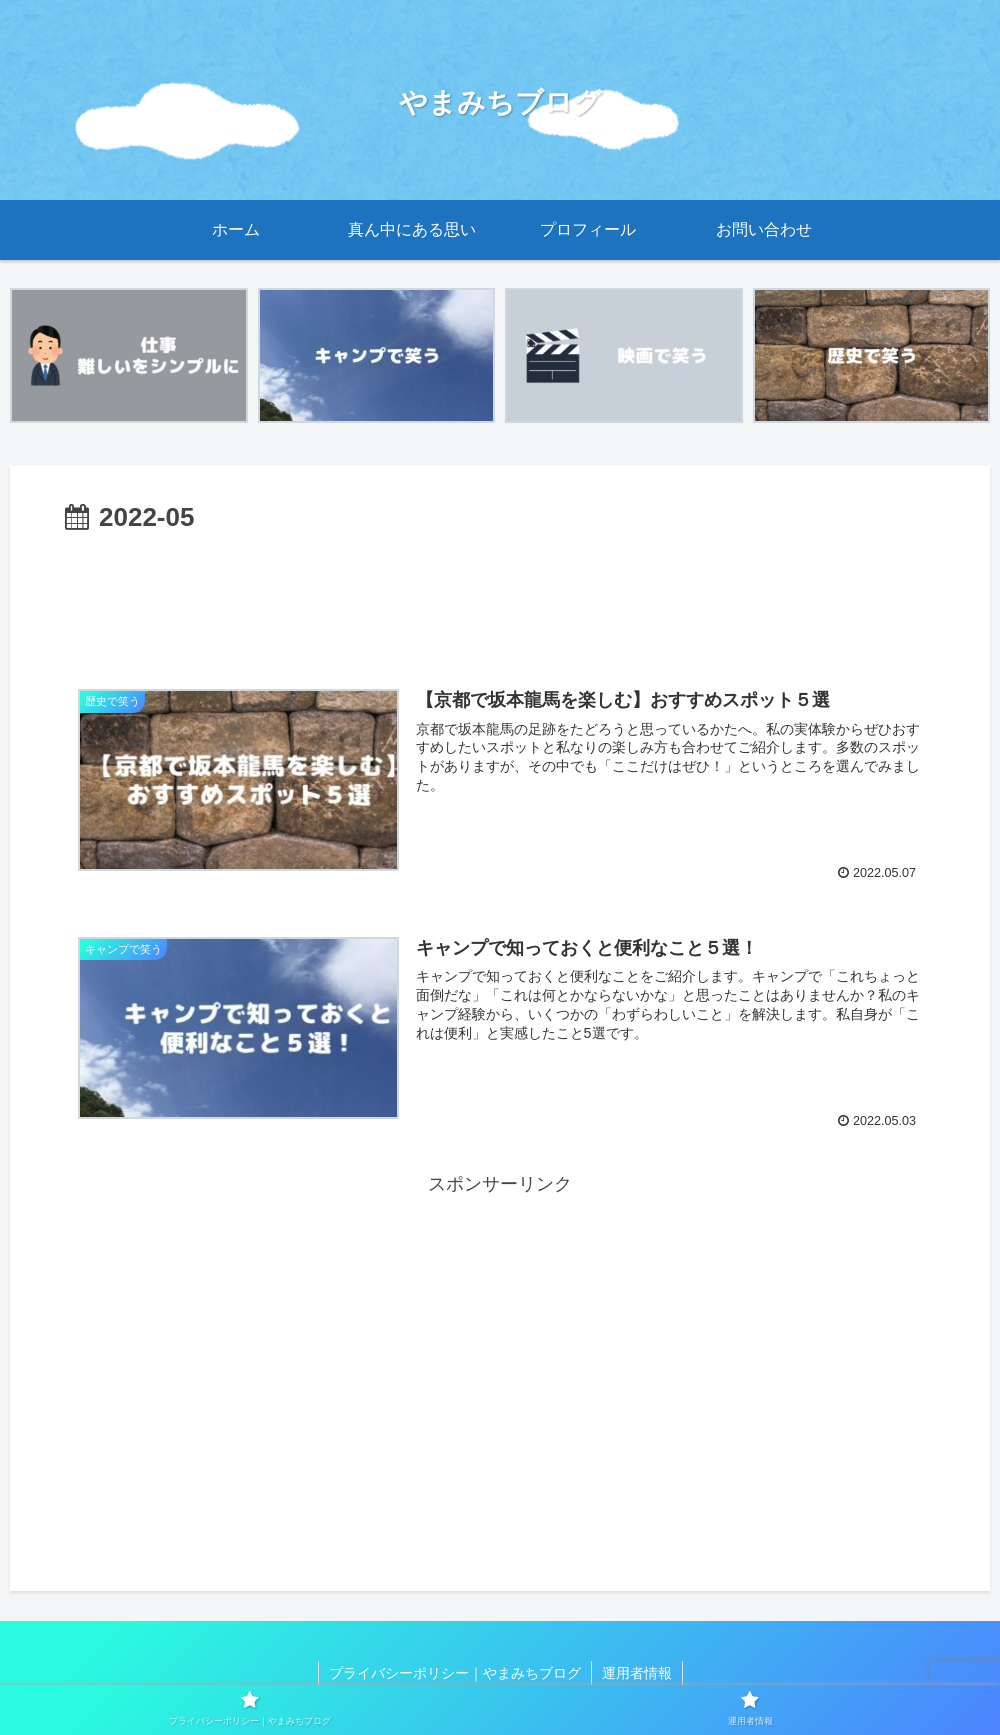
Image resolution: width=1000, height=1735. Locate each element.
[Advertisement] (500, 596)
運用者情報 (637, 1673)
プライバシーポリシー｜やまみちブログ (455, 1673)
